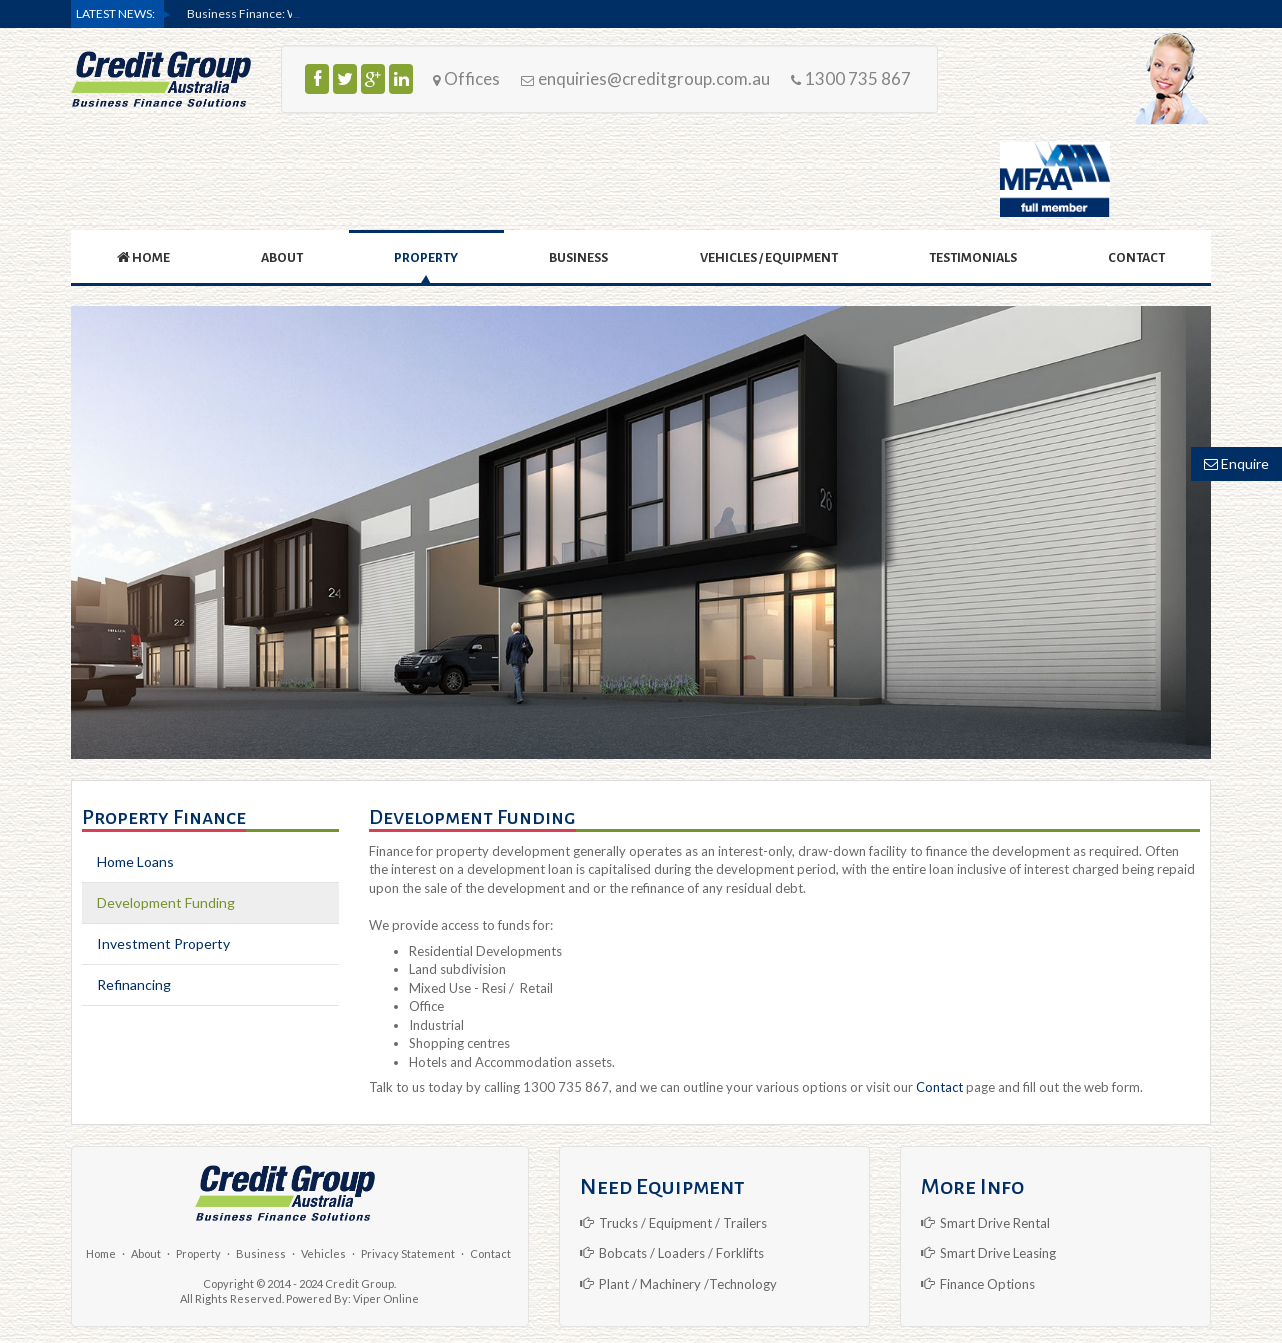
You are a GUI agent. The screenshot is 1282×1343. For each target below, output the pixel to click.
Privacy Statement (408, 1253)
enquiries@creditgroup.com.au (645, 78)
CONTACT (1136, 258)
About (146, 1253)
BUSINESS (578, 258)
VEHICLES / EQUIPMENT (769, 258)
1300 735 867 (851, 78)
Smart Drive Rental (985, 1223)
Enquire (1236, 463)
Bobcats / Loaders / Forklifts (672, 1253)
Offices (466, 78)
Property (198, 1253)
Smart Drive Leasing (988, 1253)
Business (261, 1253)
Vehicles (323, 1253)
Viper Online (386, 1298)
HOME (143, 257)
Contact (939, 1087)
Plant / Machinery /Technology (678, 1284)
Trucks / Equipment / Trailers (673, 1223)
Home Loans (135, 861)
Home (101, 1253)
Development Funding (166, 902)
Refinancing (134, 984)
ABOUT (282, 258)
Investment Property (163, 943)
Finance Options (978, 1284)
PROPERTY (426, 258)
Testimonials (973, 258)
